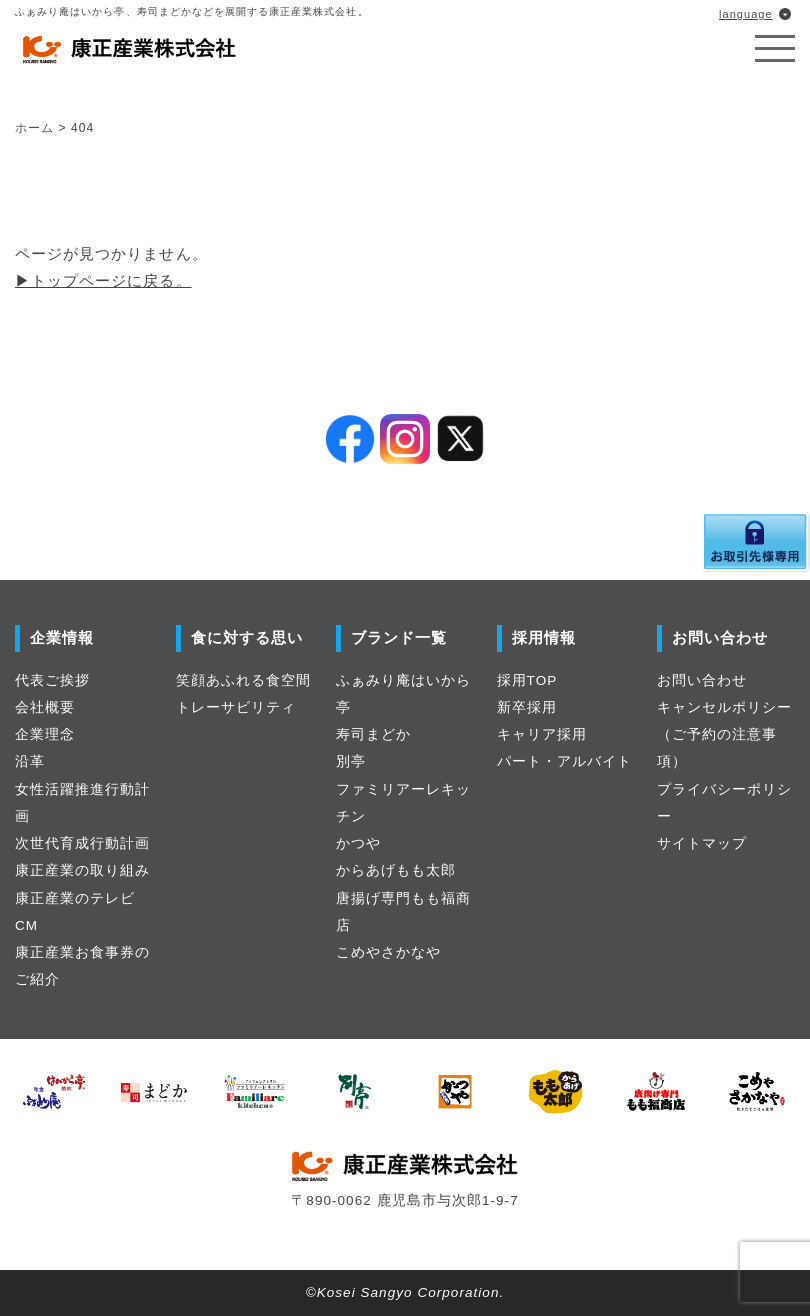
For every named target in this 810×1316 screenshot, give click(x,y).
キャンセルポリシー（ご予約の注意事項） (724, 735)
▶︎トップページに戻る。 (103, 280)
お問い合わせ (702, 680)
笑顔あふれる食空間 (243, 680)
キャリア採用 (542, 734)
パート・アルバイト (564, 761)
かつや (358, 843)
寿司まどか (373, 734)
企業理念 (45, 734)
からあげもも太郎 (396, 870)
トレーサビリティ (236, 707)
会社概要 (45, 707)
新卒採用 (527, 707)
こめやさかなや (388, 952)
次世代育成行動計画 (82, 843)
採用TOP (527, 680)
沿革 (30, 761)
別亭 (351, 761)
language (746, 14)
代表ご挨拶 (52, 680)
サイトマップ (702, 843)
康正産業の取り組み (82, 870)
